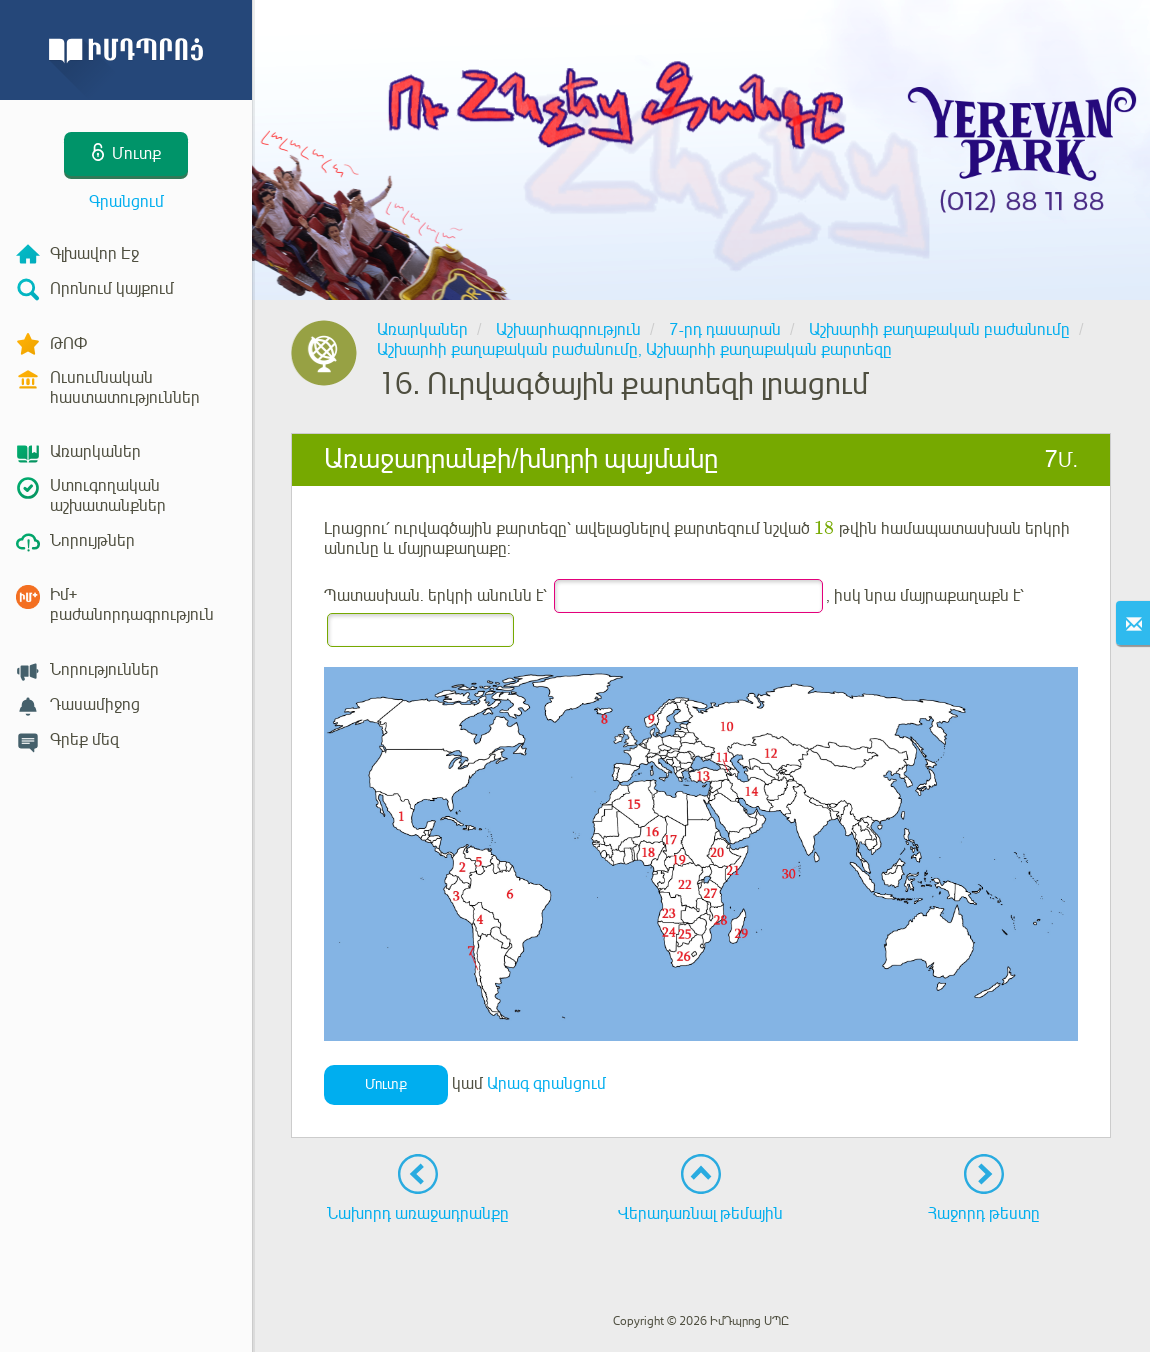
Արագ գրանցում (546, 1084)
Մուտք (386, 1084)
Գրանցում (126, 202)
